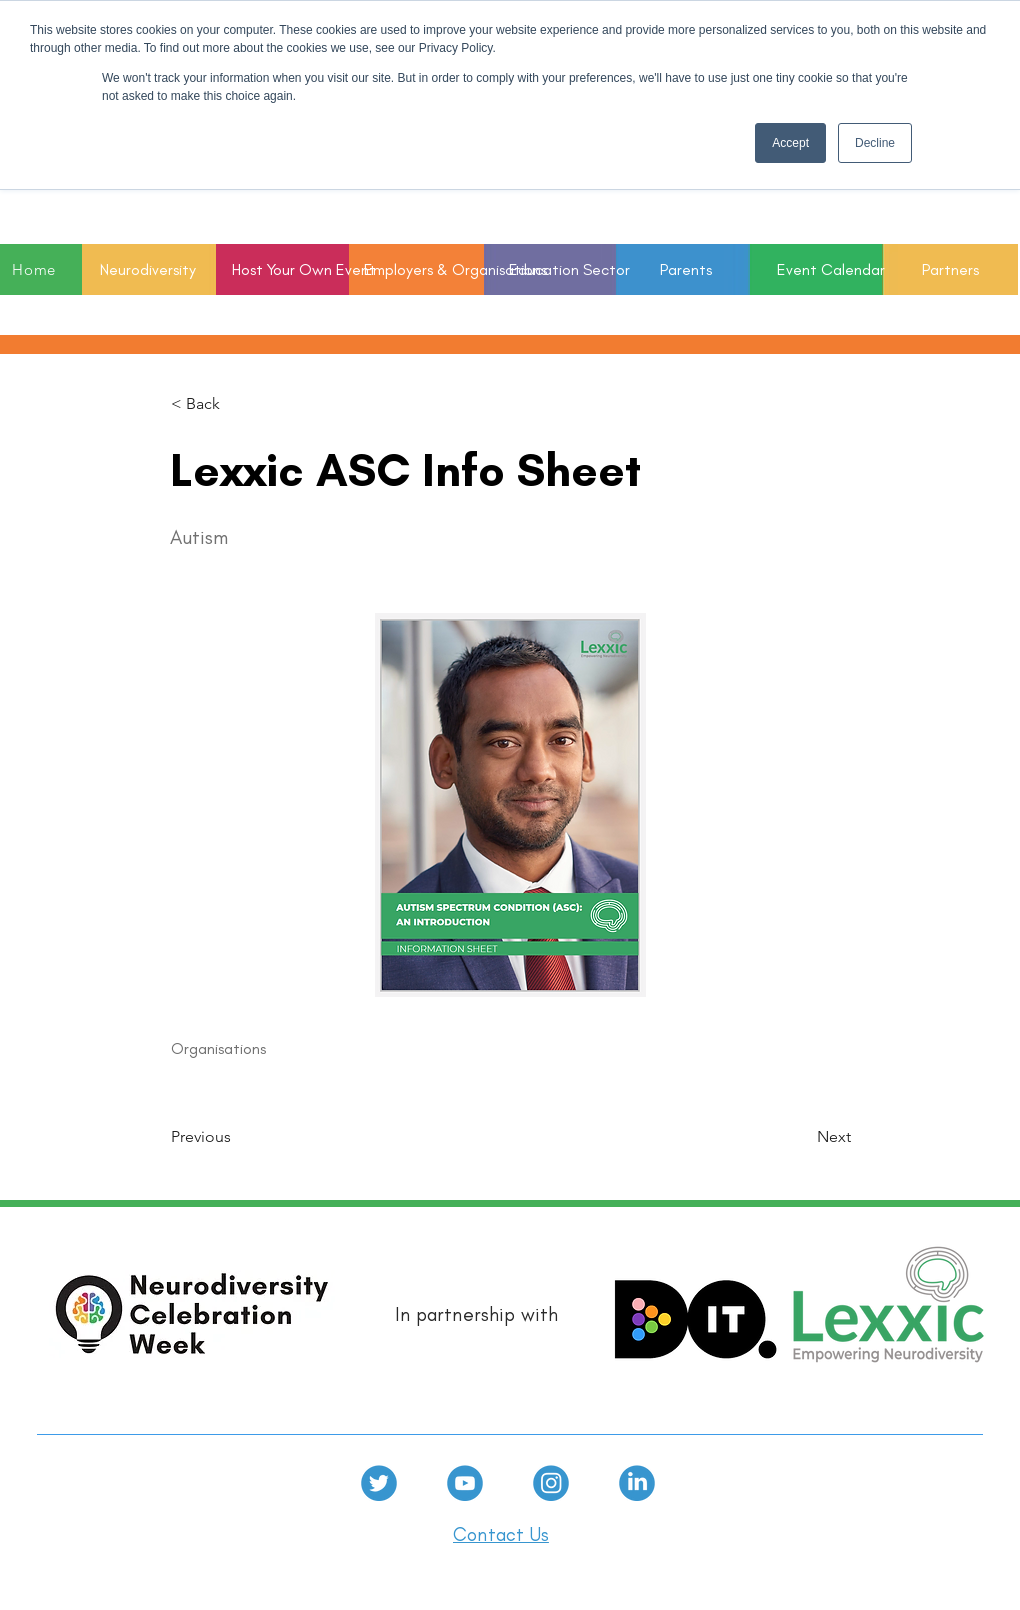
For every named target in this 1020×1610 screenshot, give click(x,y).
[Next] (801, 1138)
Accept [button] (790, 143)
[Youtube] (465, 1483)
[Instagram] (551, 1483)
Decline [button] (875, 143)
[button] (551, 269)
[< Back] (237, 404)
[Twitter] (379, 1483)
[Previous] (237, 1138)
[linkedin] (637, 1483)
